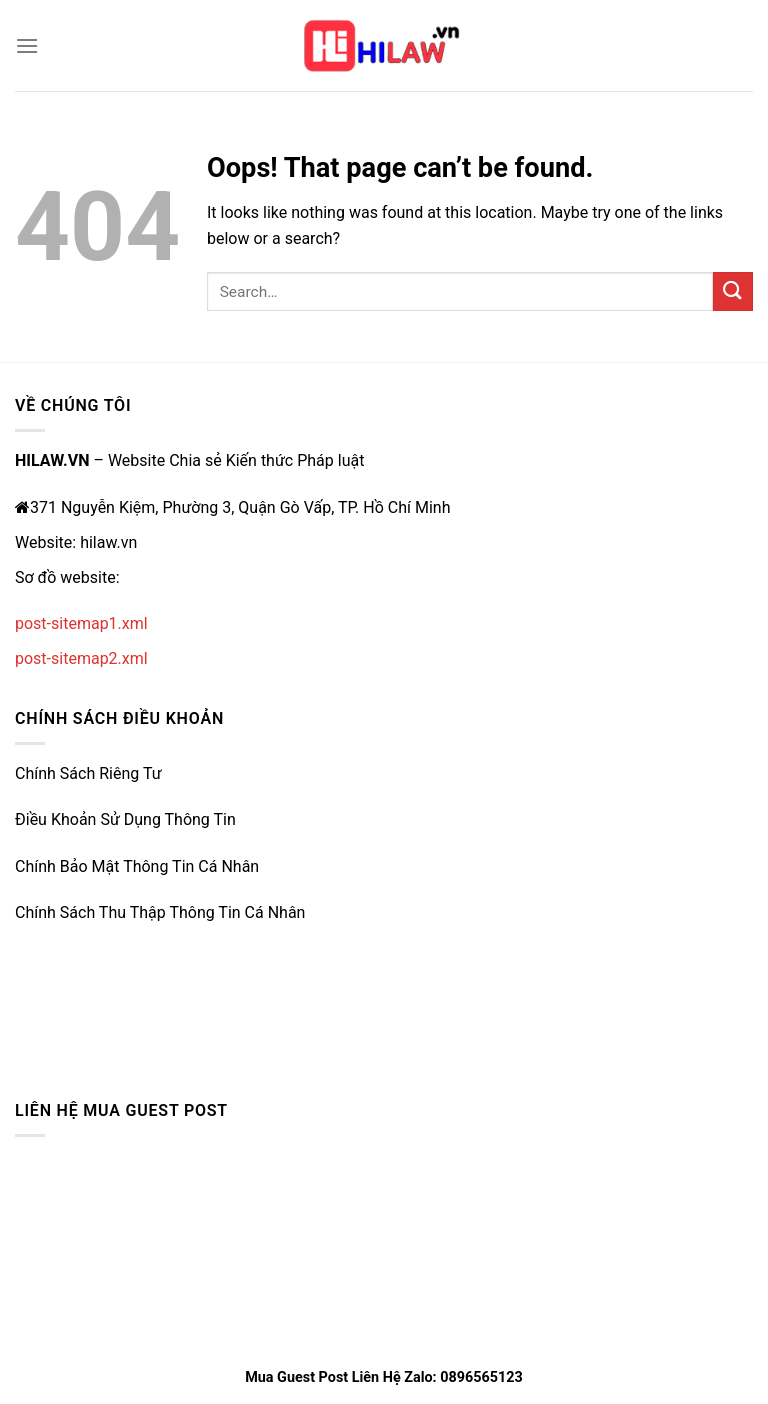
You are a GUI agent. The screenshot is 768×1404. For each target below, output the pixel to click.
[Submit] (733, 291)
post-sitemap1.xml (81, 623)
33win (36, 994)
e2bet (35, 947)
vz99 (32, 1040)
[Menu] (27, 45)
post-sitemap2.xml (81, 658)
